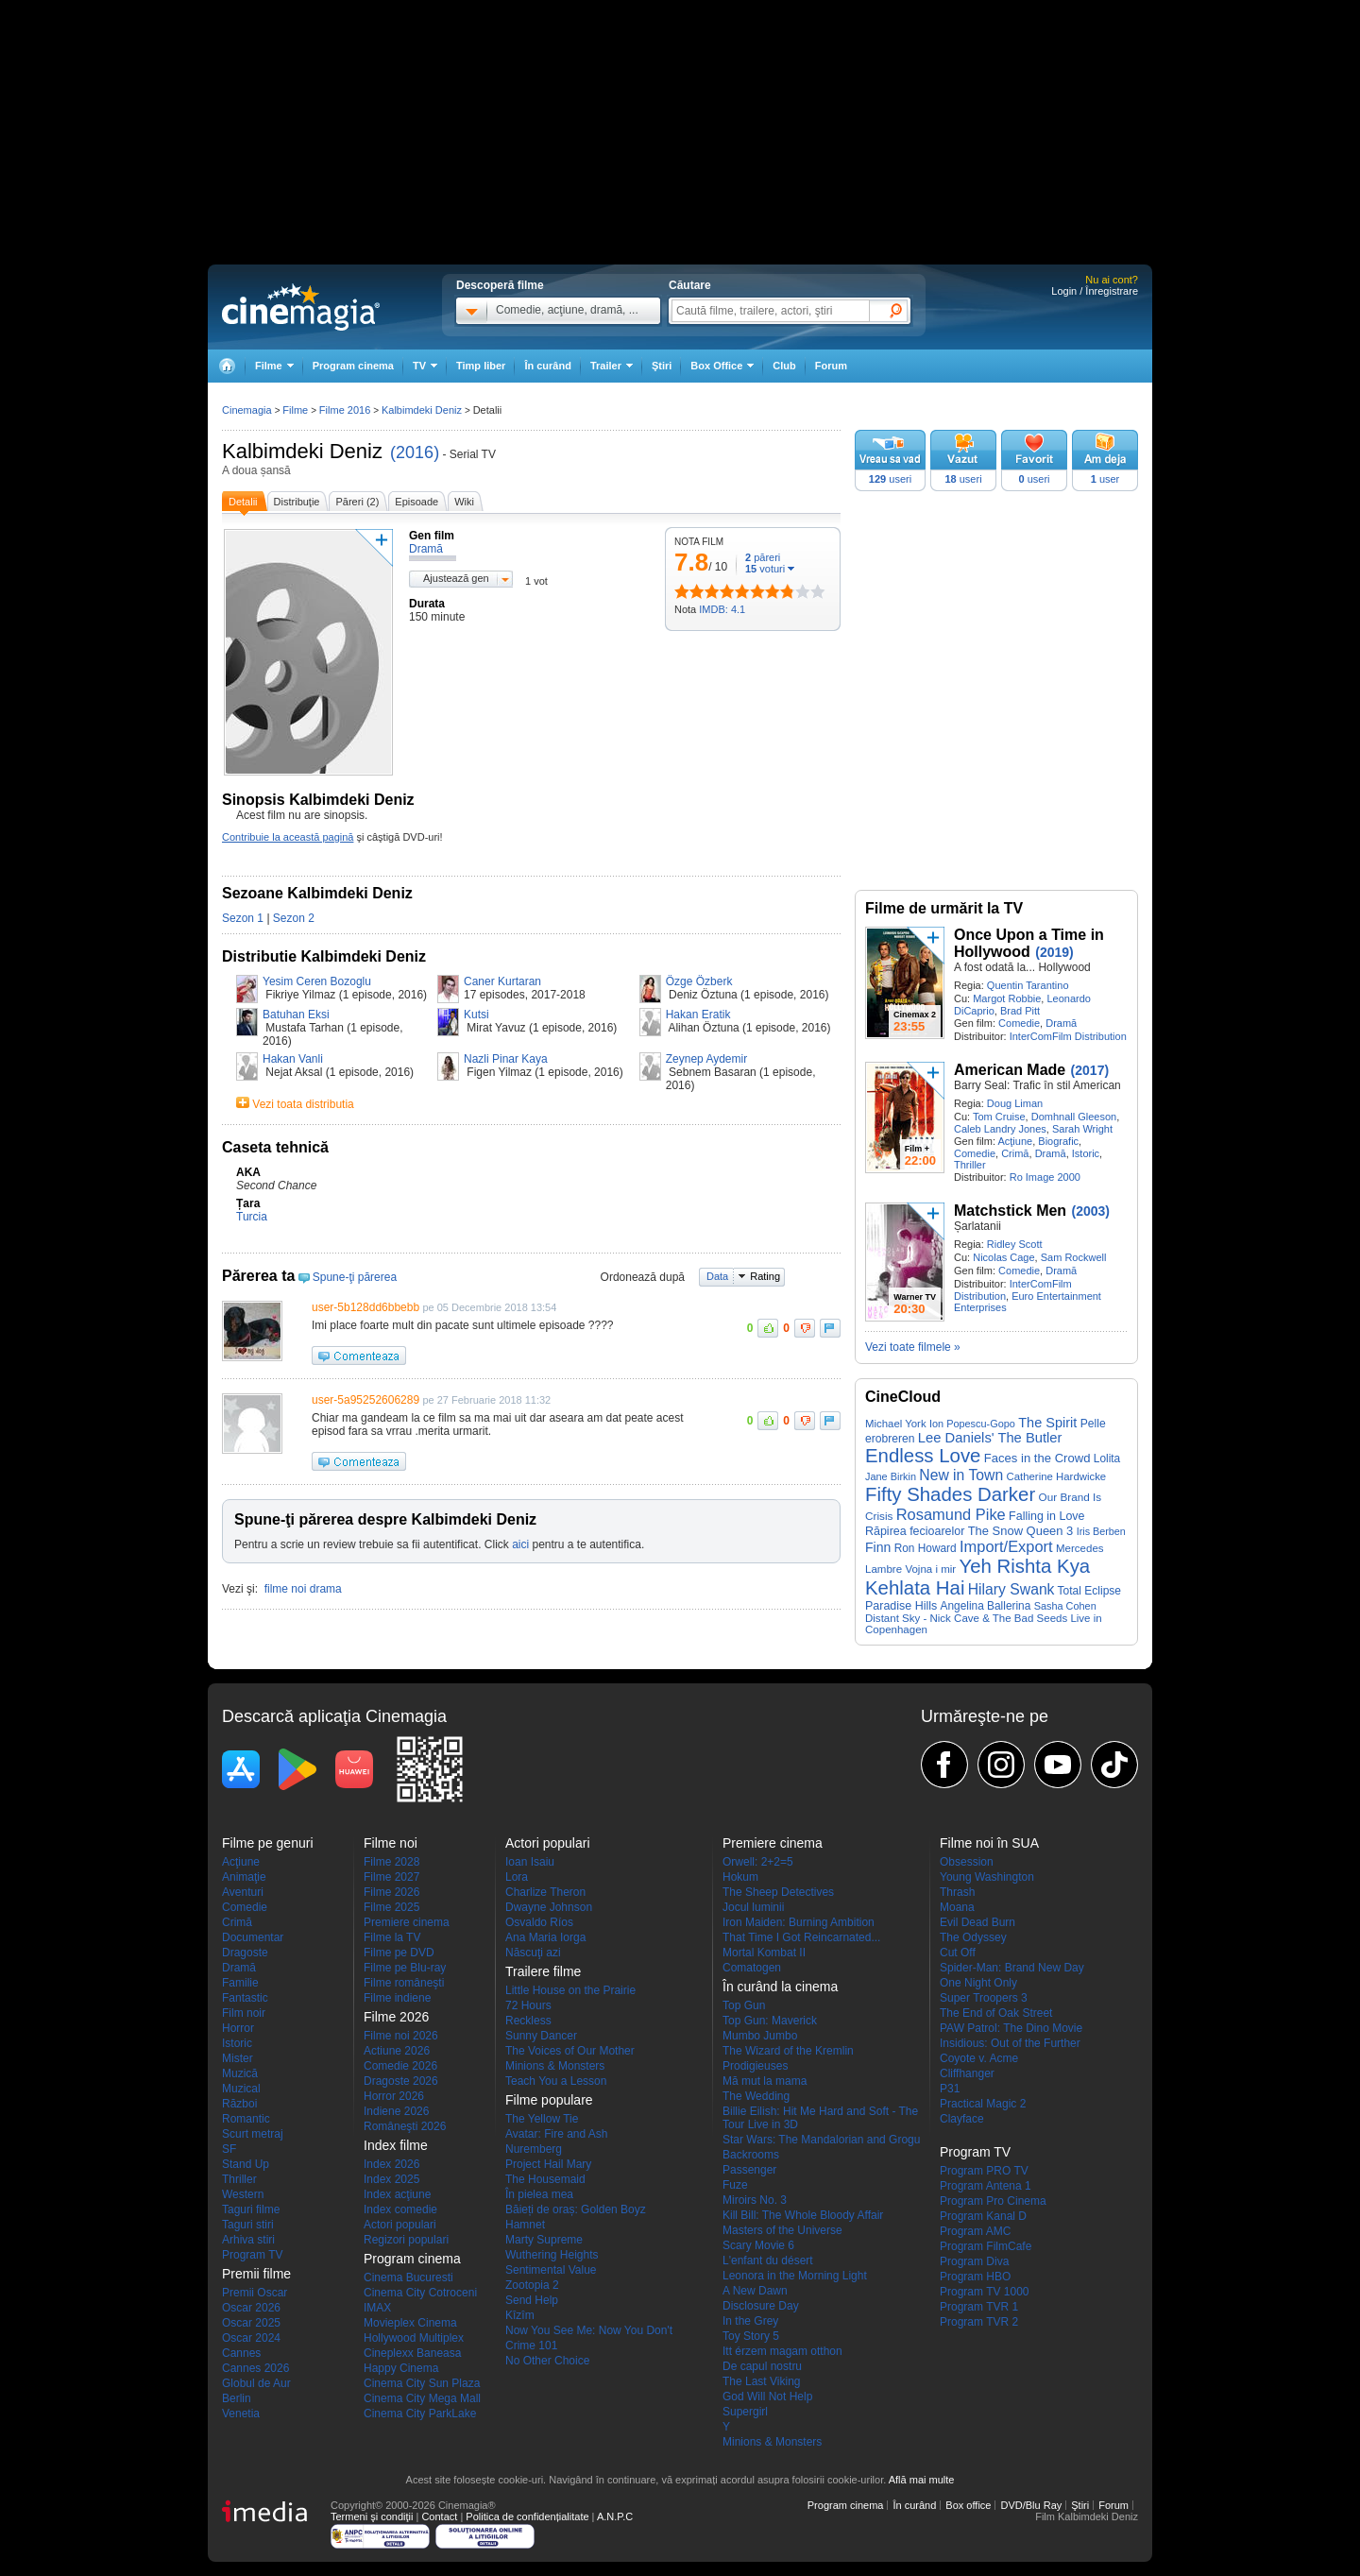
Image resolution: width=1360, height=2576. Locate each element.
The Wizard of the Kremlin (788, 2050)
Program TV (252, 2254)
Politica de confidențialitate (527, 2516)
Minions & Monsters (554, 2066)
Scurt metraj (252, 2134)
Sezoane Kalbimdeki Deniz (317, 893)
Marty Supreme (544, 2239)
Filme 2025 (391, 1907)
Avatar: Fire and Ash (556, 2134)
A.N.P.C (615, 2516)
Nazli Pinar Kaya (506, 1059)
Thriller (970, 1164)
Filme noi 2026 (401, 2035)
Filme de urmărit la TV (944, 908)
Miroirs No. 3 (754, 2200)
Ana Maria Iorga (545, 1937)
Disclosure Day (760, 2305)
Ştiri (662, 365)
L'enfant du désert (767, 2260)
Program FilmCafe (985, 2246)
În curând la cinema (780, 1986)
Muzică (240, 2073)
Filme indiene (397, 1998)
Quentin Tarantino (1028, 985)
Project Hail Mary (548, 2164)
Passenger (749, 2169)
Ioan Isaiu (529, 1861)
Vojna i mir (930, 1569)
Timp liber (480, 365)
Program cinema (353, 365)
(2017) (1090, 1070)
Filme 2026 (391, 1892)
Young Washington (987, 1877)
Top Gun (743, 2005)
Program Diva (974, 2261)
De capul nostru (762, 2366)
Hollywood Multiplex (414, 2338)
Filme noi (390, 1843)
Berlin (236, 2398)
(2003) (1090, 1211)
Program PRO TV (984, 2170)
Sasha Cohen (1065, 1606)
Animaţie (244, 1877)
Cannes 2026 (255, 2368)
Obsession (967, 1861)
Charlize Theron (545, 1892)
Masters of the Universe (782, 2230)
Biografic (1058, 1141)
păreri (762, 557)
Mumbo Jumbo (759, 2035)
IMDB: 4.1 (722, 609)
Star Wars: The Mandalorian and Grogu (821, 2139)
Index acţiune (397, 2194)
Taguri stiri (248, 2224)
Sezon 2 (293, 918)
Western (243, 2194)
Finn (878, 1547)
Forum (831, 365)
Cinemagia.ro (301, 307)
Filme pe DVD (399, 1952)
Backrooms (750, 2154)
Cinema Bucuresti (408, 2277)
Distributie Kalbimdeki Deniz (324, 956)
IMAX (377, 2307)
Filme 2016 (344, 410)
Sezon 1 (243, 918)
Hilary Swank (1011, 1589)
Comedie (1019, 1023)
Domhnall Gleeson (1074, 1116)
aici (520, 1544)
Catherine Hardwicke (1056, 1476)
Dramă (1061, 1023)
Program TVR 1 (979, 2306)
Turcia (251, 1216)
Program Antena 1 (985, 2185)
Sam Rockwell (1074, 1257)
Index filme (396, 2145)
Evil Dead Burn (977, 1922)
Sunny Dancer (541, 2035)
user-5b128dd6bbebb (365, 1307)
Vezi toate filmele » (912, 1347)
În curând (547, 365)
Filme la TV (392, 1937)
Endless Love (922, 1455)
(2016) (414, 452)
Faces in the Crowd (1037, 1458)
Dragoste (245, 1952)
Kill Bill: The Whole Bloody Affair (802, 2215)
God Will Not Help (767, 2396)
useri (890, 479)
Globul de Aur (256, 2383)
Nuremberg (533, 2149)
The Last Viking (761, 2381)
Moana (957, 1907)
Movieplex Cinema (410, 2322)
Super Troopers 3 (984, 1998)
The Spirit (1047, 1422)
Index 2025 (391, 2179)
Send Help (531, 2300)
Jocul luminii (753, 1907)
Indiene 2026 (396, 2111)
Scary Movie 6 (758, 2245)
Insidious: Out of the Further (1010, 2043)
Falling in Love (1046, 1516)
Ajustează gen (456, 578)
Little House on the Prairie (570, 1990)
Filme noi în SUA (989, 1843)
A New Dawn (755, 2290)
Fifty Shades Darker (950, 1494)
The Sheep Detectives (778, 1892)
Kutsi (476, 1014)
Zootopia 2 (532, 2285)
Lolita (1107, 1458)
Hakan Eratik (698, 1014)
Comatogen (751, 1967)
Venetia (241, 2413)
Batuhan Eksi (296, 1014)
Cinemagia (247, 410)
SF (229, 2149)
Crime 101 (531, 2345)
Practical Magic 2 (983, 2103)
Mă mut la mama (764, 2081)
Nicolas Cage (1003, 1257)
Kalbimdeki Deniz (302, 451)
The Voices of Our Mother (570, 2050)
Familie (240, 1982)
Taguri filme (251, 2209)
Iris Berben (1101, 1531)
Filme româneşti (404, 1982)
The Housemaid (545, 2179)
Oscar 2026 (251, 2307)
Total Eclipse (1089, 1590)
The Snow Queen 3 (1021, 1531)
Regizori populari (406, 2239)
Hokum (740, 1877)
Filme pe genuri (268, 1843)
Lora (516, 1877)
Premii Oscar (254, 2292)
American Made (1009, 1070)
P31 (950, 2088)
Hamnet (525, 2224)
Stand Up (245, 2164)
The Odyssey (973, 1937)
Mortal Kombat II (764, 1952)
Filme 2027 (391, 1877)
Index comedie (400, 2209)
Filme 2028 (391, 1861)
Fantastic (245, 1998)
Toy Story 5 (750, 2336)
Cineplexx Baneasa (412, 2353)
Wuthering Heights (552, 2254)
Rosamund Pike (951, 1514)
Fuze (735, 2185)
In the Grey (750, 2321)
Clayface (962, 2118)
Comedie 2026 (400, 2066)
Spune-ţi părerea (355, 1277)
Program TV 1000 (984, 2291)
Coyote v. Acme (979, 2058)
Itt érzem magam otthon (782, 2351)
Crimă (1014, 1153)
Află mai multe (922, 2479)
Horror (238, 2028)
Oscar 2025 (251, 2322)
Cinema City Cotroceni (420, 2292)
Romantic (246, 2118)
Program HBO (975, 2276)
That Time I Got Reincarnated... (801, 1937)
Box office (968, 2505)
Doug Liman (1015, 1103)
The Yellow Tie (541, 2118)
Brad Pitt (1020, 1010)
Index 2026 (391, 2164)
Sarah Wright (1082, 1128)
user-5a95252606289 (365, 1400)
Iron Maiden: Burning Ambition (798, 1922)
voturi (765, 568)
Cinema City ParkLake (420, 2413)
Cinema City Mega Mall (422, 2398)
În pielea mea (539, 2194)
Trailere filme (543, 1971)
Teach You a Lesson (555, 2081)
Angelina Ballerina (986, 1605)
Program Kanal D (983, 2216)
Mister (237, 2058)
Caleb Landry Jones (1000, 1128)
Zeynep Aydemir (707, 1059)
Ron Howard (925, 1548)
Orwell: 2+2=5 (757, 1861)
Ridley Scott (1015, 1244)
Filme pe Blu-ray (405, 1967)
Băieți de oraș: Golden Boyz (575, 2209)
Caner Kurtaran (502, 981)
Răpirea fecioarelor (914, 1531)
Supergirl (745, 2411)
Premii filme (256, 2273)
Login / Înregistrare (1094, 291)
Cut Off (958, 1952)
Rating (765, 1276)
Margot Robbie (1007, 998)
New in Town (961, 1475)
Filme (295, 410)
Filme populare (549, 2099)
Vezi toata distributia (302, 1104)
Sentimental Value (551, 2270)
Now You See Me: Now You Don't (588, 2330)
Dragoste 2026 (401, 2081)
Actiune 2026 (397, 2050)
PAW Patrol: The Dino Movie (1011, 2028)
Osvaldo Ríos (539, 1922)
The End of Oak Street (996, 2013)
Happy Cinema (401, 2368)
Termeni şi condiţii (372, 2516)
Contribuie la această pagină (287, 837)
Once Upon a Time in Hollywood (1029, 943)
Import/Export (1006, 1546)
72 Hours (528, 2005)
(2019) (1054, 952)
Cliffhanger (967, 2073)
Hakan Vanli (293, 1059)
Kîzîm (520, 2315)
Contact (439, 2516)
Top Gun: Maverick (769, 2020)
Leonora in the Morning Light (794, 2275)
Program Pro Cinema (993, 2201)
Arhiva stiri (248, 2239)
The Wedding (756, 2096)
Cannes (241, 2353)
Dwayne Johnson (548, 1907)
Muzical (241, 2088)
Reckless (528, 2020)
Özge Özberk (699, 981)
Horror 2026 (394, 2096)
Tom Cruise (999, 1116)
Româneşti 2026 (405, 2126)
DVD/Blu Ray (1031, 2505)
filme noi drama (303, 1588)
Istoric (1085, 1153)
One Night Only (978, 1982)
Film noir (243, 2013)
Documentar (252, 1937)
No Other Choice (547, 2360)
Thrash (957, 1892)
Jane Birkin (890, 1476)
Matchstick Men (1010, 1211)
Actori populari (400, 2224)
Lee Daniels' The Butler (990, 1437)
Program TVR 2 (979, 2322)
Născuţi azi (533, 1952)
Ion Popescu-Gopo (972, 1423)
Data (717, 1276)
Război (239, 2103)
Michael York (895, 1423)
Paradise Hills (901, 1605)
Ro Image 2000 (1045, 1177)
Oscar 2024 (251, 2338)
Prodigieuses (755, 2066)
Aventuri (243, 1892)
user (1105, 479)
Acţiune (1014, 1141)
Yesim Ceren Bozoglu (317, 981)
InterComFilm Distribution (1068, 1036)
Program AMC (975, 2231)
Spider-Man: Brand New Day (1012, 1967)
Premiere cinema (407, 1922)
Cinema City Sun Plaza (422, 2383)
